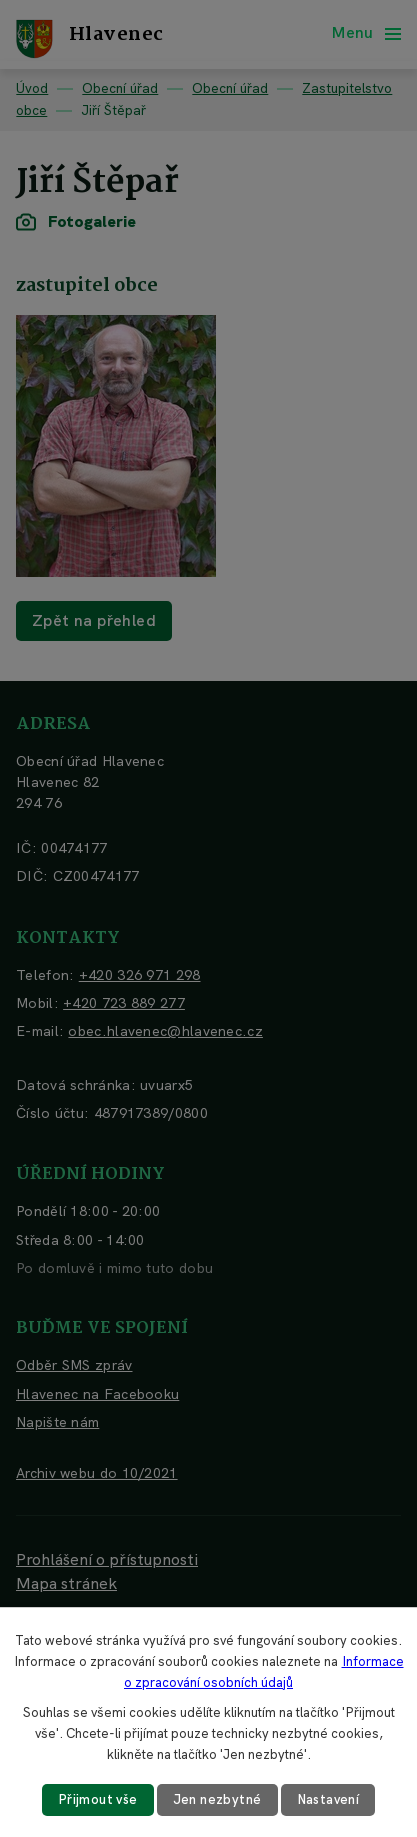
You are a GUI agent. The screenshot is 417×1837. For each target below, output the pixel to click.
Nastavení (328, 1799)
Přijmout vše (98, 1799)
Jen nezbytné (217, 1799)
